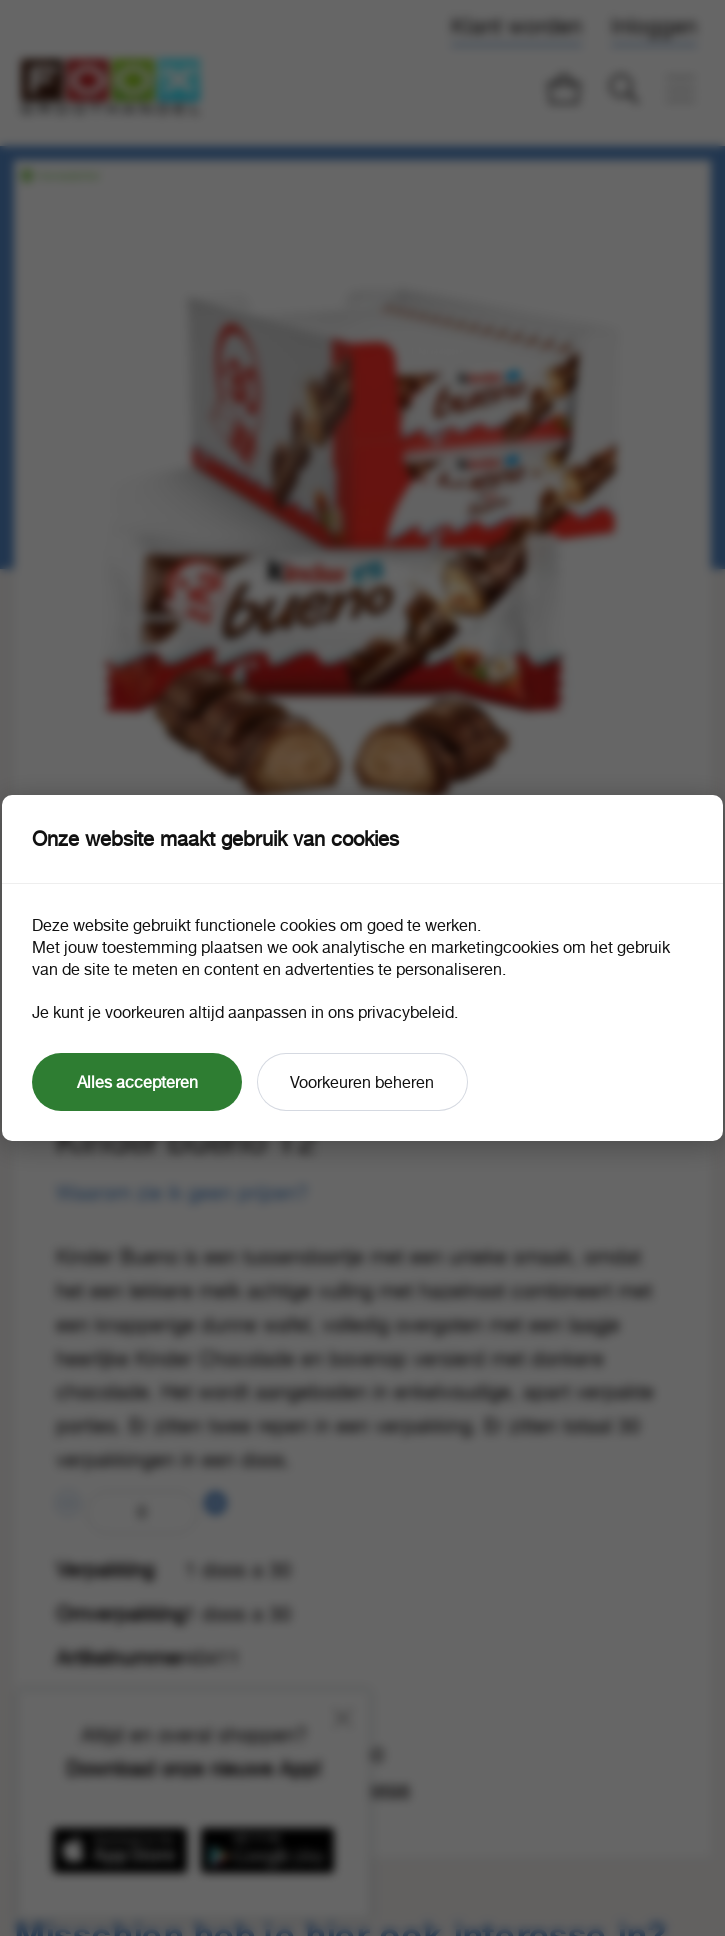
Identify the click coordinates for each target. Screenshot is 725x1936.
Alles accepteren (137, 1082)
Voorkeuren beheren (362, 1082)
